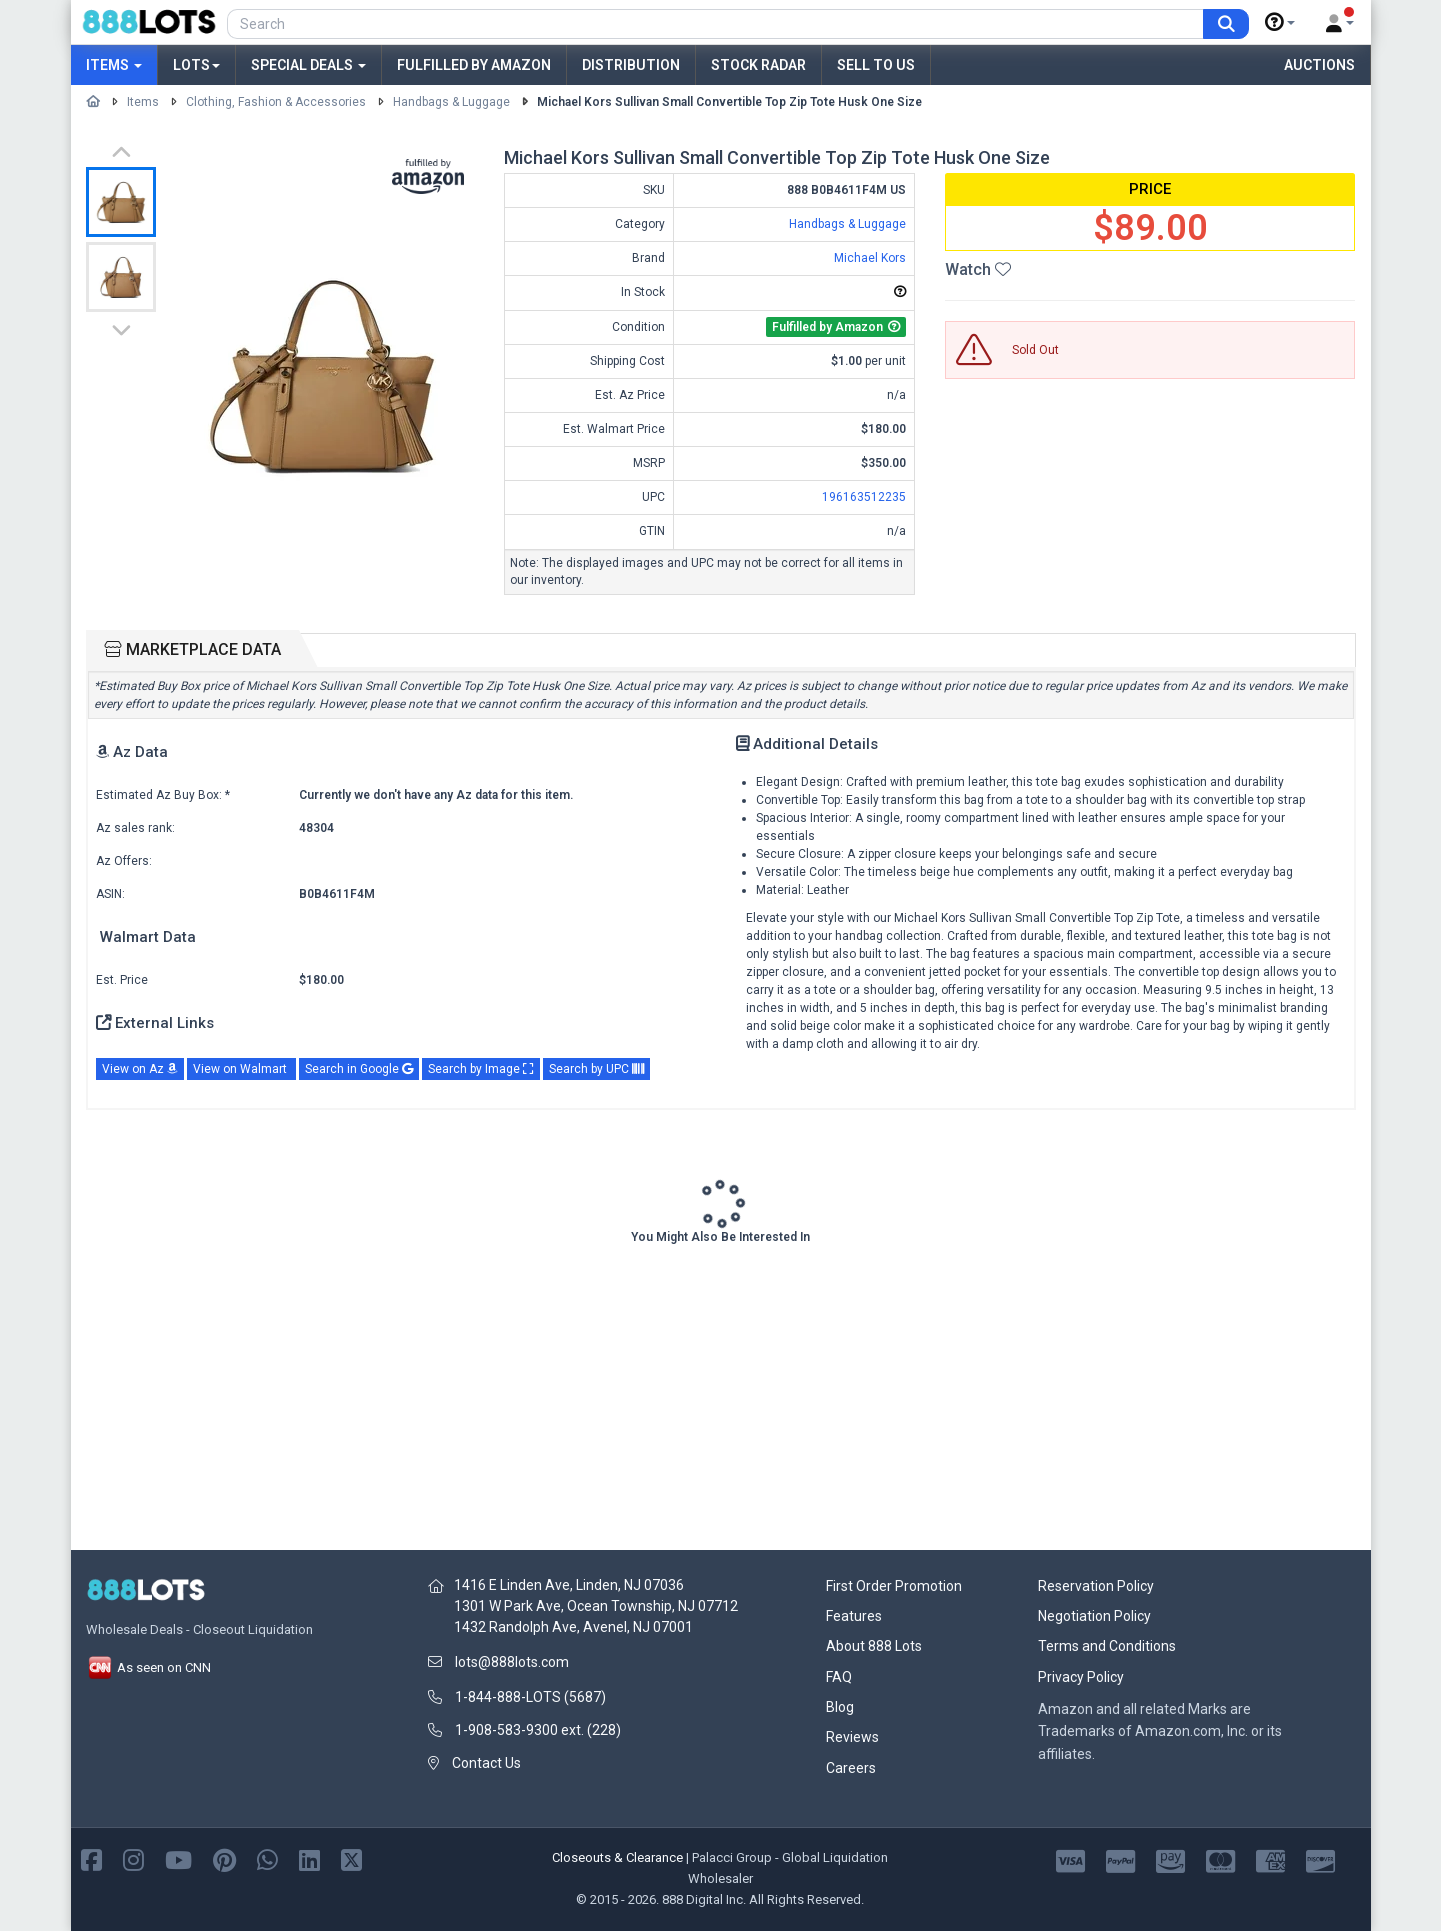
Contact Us (486, 1763)
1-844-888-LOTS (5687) (530, 1697)
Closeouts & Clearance (617, 1857)
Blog (840, 1707)
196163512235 (864, 497)
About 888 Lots (874, 1646)
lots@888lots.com (512, 1662)
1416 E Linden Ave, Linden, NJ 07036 (569, 1585)
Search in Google (359, 1069)
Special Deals (308, 65)
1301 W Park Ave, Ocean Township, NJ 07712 (596, 1606)
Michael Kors (870, 258)
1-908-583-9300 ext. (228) (538, 1730)
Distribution (631, 65)
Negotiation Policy (1094, 1616)
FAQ (839, 1677)
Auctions (1319, 65)
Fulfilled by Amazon (474, 65)
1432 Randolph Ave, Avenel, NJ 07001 (573, 1627)
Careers (851, 1768)
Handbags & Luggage (451, 102)
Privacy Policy (1081, 1677)
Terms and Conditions (1107, 1646)
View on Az (140, 1069)
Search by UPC (596, 1069)
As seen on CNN (148, 1667)
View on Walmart (241, 1069)
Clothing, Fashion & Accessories (276, 102)
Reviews (852, 1737)
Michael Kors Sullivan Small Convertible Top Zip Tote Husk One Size (729, 102)
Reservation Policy (1096, 1586)
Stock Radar (758, 65)
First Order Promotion (894, 1586)
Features (854, 1616)
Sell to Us (876, 65)
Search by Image (481, 1069)
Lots (196, 65)
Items (114, 65)
